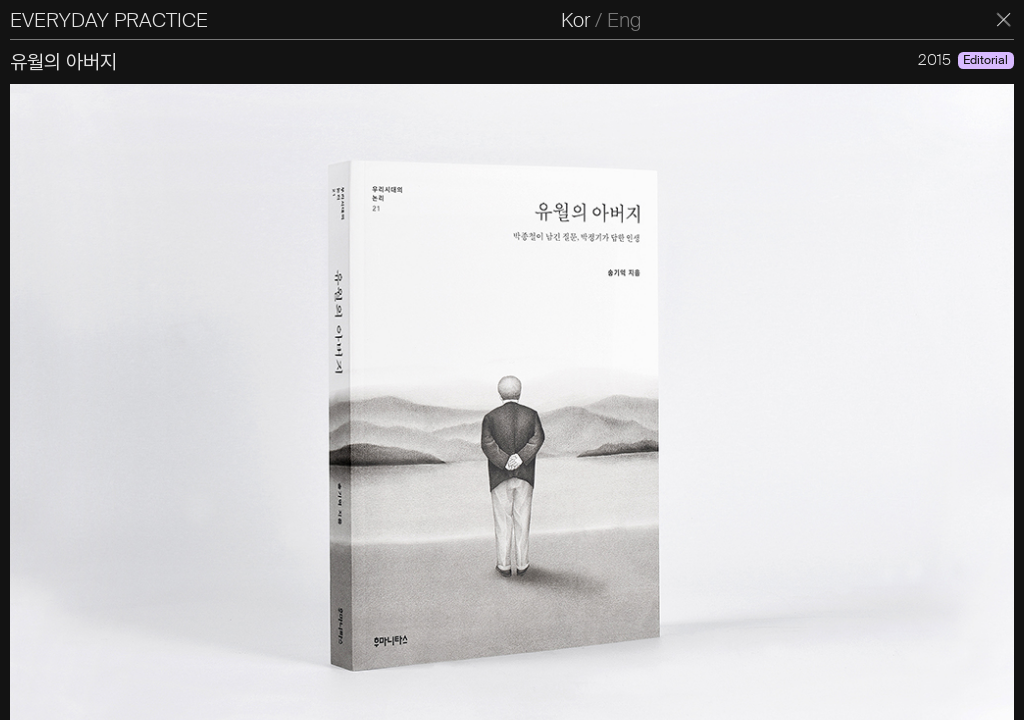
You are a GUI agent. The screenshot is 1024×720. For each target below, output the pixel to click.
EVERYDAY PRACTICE (109, 20)
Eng (624, 20)
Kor (575, 20)
